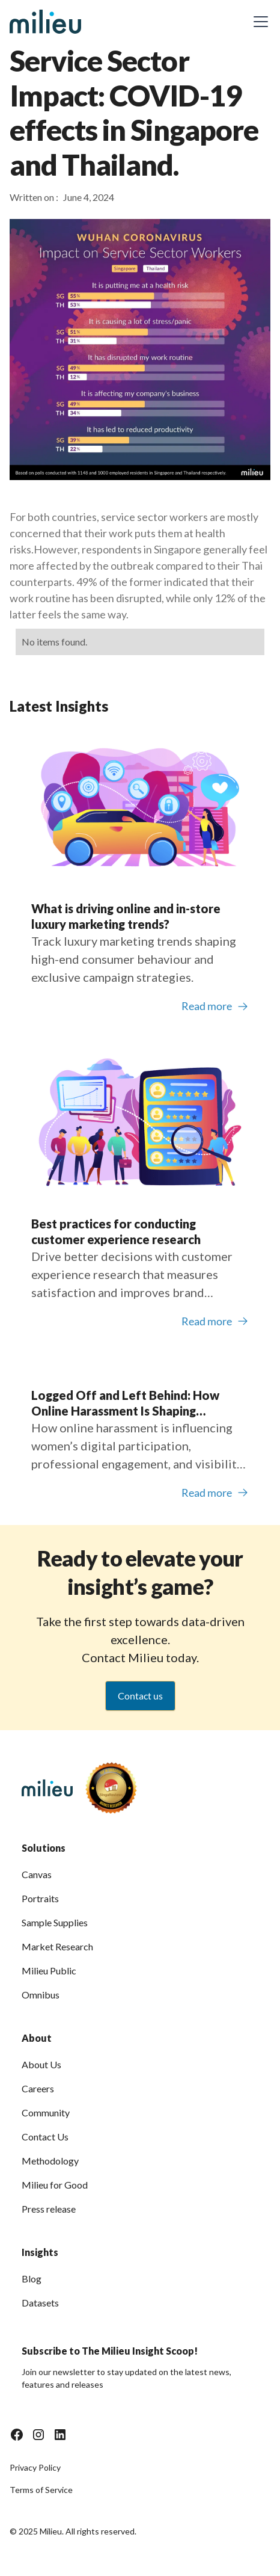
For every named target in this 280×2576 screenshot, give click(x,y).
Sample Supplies (55, 1922)
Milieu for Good (55, 2184)
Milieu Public (49, 1970)
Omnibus (40, 1994)
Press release (49, 2208)
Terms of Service (41, 2490)
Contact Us (45, 2136)
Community (46, 2112)
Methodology (50, 2160)
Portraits (40, 1898)
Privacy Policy (35, 2467)
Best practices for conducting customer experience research (116, 1231)
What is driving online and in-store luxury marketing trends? (126, 916)
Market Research (57, 1946)
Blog (31, 2278)
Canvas (37, 1874)
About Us (41, 2064)
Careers (38, 2088)
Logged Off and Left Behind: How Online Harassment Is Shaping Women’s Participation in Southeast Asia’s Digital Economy (131, 1403)
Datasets (40, 2302)
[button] (258, 21)
